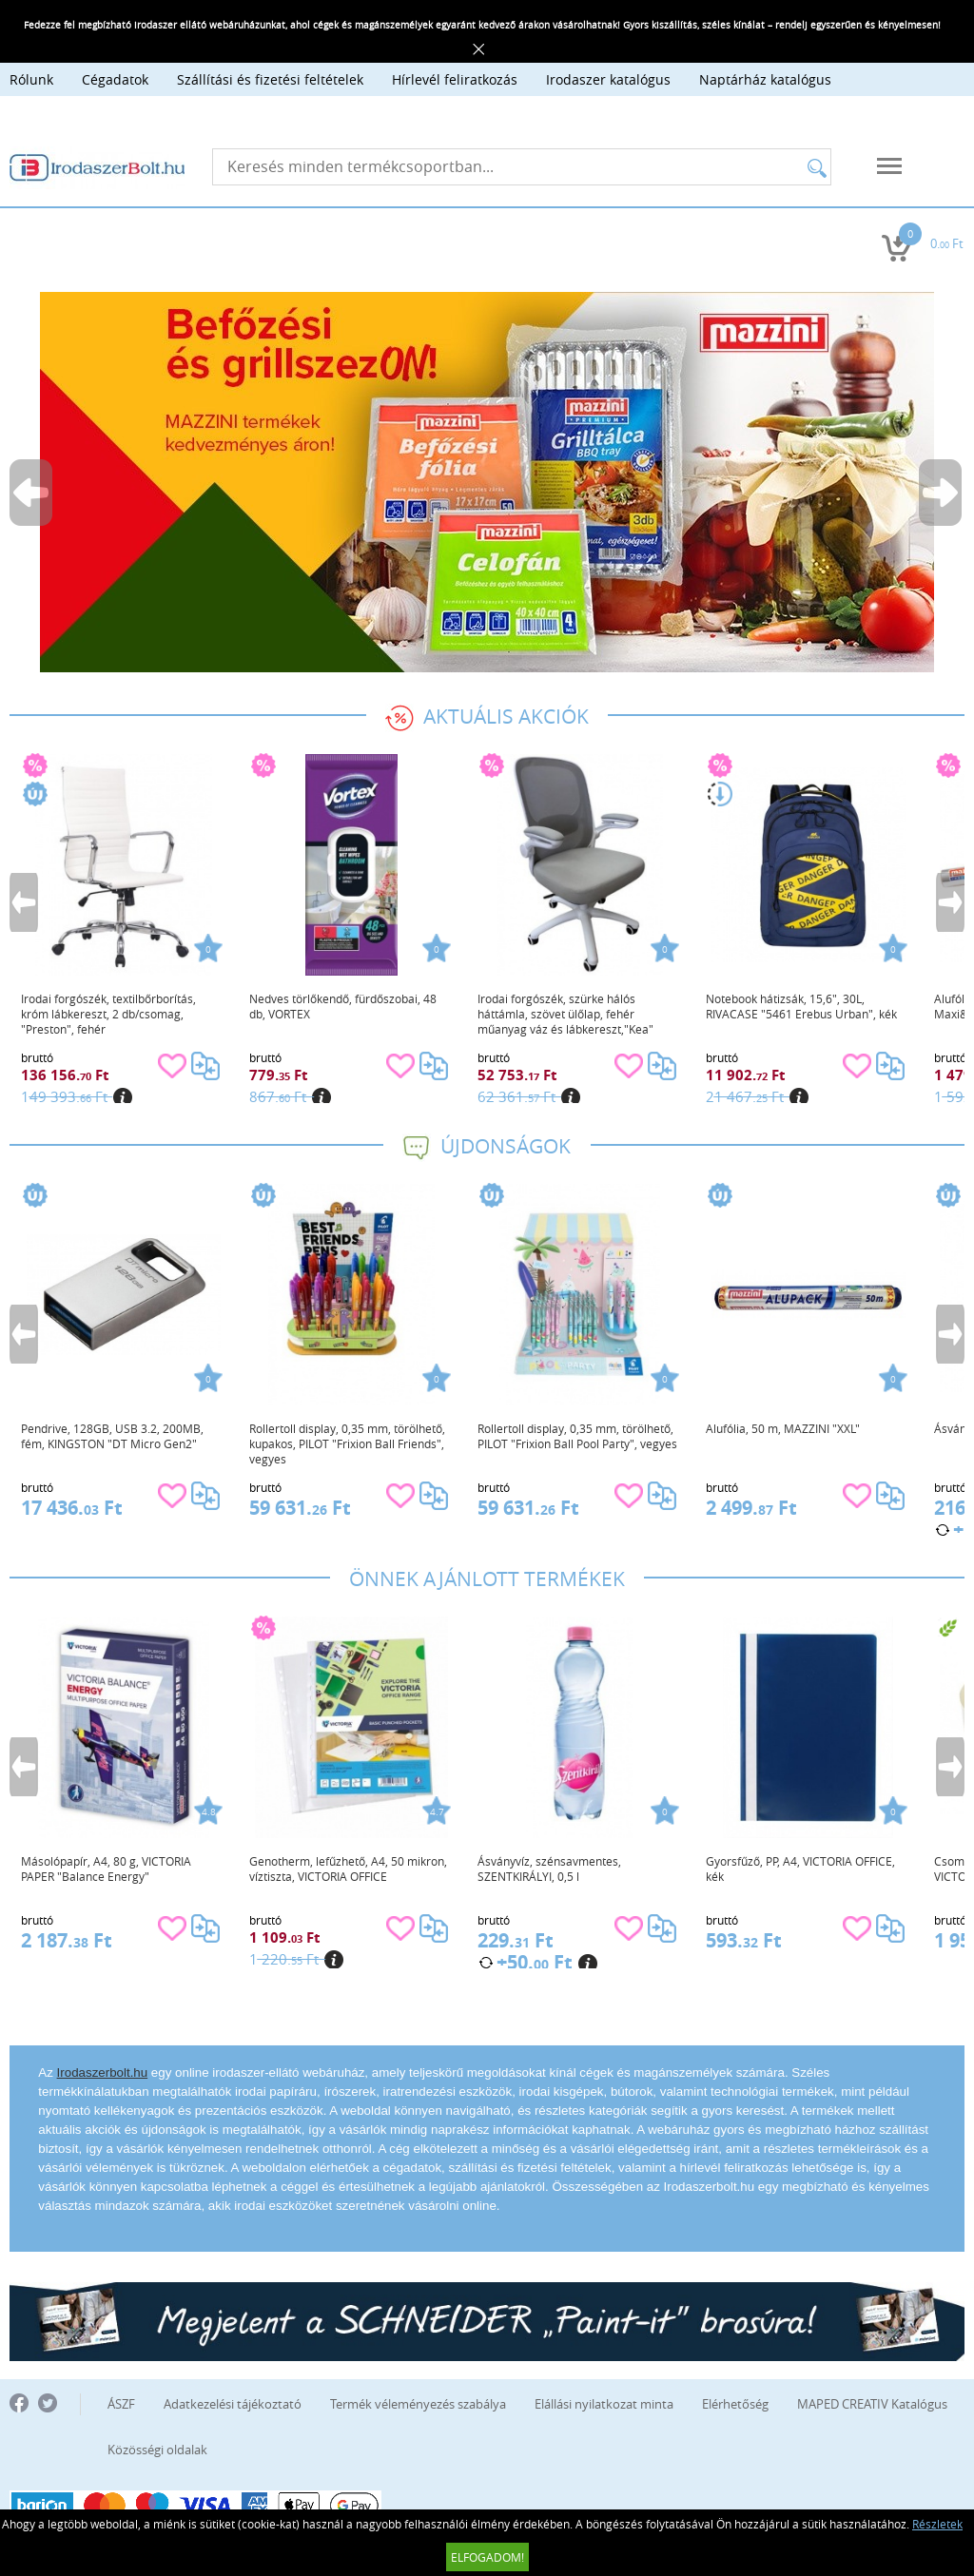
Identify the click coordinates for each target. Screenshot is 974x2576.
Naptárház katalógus (765, 79)
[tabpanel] (487, 482)
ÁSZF (121, 2403)
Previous (32, 492)
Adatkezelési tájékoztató (233, 2403)
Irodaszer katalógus (608, 79)
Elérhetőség (735, 2403)
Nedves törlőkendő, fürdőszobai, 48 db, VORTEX (343, 1006)
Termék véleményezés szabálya (418, 2403)
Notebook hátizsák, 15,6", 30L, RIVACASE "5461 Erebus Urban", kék (801, 1006)
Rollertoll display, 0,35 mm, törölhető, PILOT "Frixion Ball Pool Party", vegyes (577, 1436)
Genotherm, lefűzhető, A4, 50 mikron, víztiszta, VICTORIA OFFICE (348, 1868)
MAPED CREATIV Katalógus (872, 2403)
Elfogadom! (487, 2557)
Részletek (937, 2523)
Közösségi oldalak (157, 2449)
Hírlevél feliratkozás (454, 79)
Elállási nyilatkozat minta (604, 2403)
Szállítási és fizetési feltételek (270, 79)
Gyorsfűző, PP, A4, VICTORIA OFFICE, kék (800, 1868)
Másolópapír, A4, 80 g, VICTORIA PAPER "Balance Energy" (106, 1868)
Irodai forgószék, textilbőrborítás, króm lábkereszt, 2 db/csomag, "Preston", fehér (108, 1013)
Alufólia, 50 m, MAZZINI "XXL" (783, 1428)
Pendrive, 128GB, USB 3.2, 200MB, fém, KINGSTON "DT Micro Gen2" (112, 1436)
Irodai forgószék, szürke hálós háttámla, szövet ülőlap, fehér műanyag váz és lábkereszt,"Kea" (565, 1013)
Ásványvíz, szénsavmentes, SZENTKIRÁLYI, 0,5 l (549, 1868)
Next (941, 492)
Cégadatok (115, 79)
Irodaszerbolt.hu (102, 2072)
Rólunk (31, 79)
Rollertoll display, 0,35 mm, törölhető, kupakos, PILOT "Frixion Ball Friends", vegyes (347, 1443)
